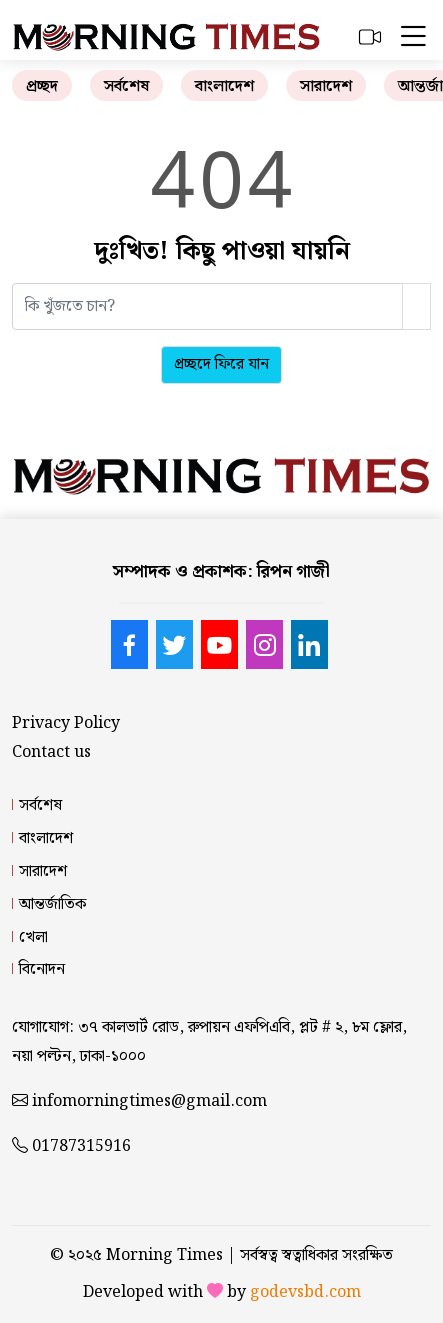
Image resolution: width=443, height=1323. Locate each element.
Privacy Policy (66, 723)
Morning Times (164, 1255)
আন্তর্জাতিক (52, 904)
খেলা (33, 937)
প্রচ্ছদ (42, 86)
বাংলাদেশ (224, 86)
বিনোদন (42, 969)
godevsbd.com (305, 1292)
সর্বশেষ (126, 86)
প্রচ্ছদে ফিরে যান (221, 364)
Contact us (51, 752)
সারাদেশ (326, 86)
